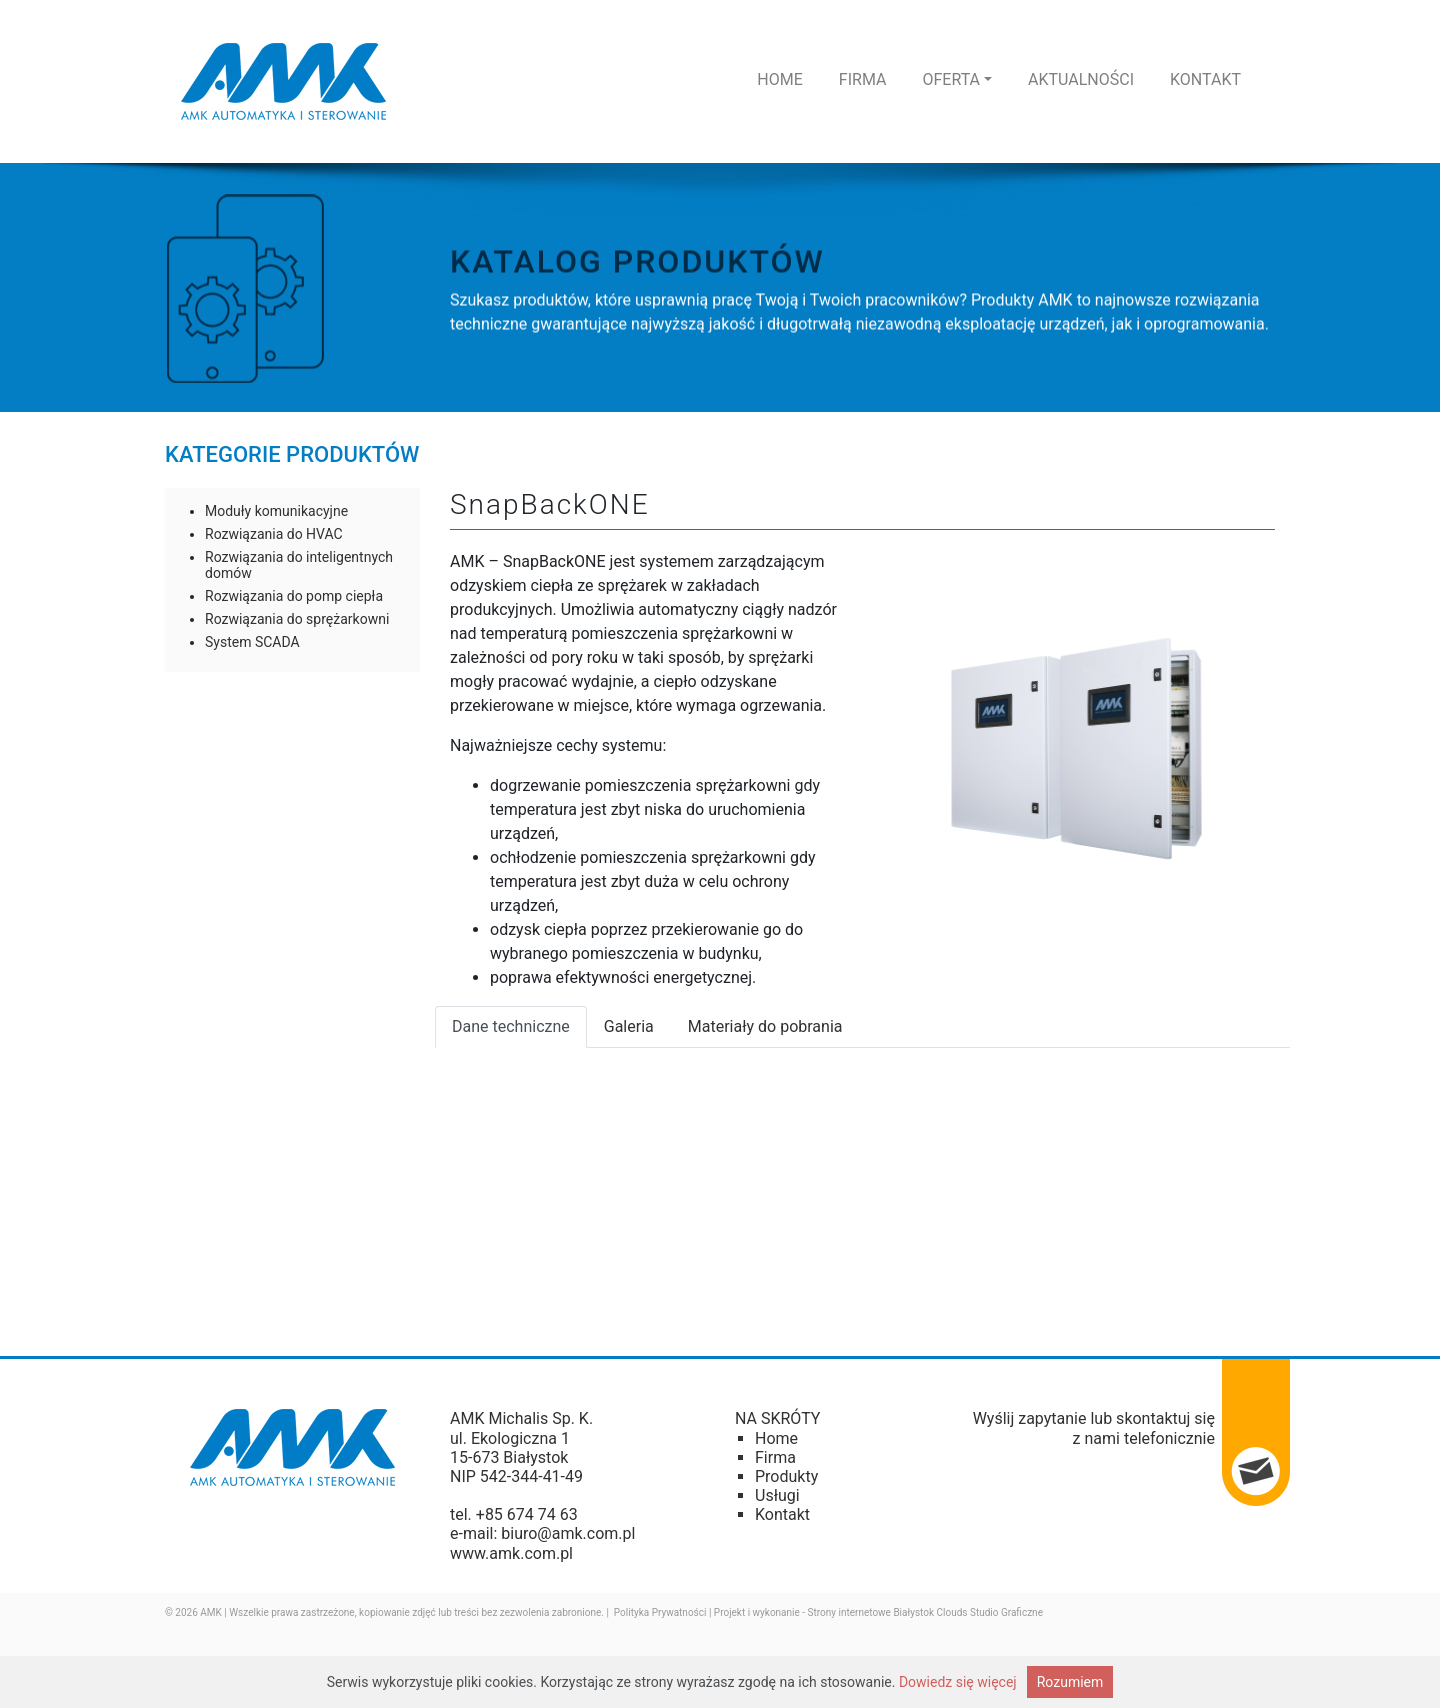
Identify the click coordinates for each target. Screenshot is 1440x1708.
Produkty (786, 1476)
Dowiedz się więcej (958, 1682)
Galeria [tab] (629, 1026)
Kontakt (1205, 79)
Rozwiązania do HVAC (274, 534)
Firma (863, 79)
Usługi (777, 1495)
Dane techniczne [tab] (511, 1026)
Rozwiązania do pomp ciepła (294, 596)
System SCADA (252, 642)
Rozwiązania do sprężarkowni (297, 619)
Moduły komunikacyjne (276, 511)
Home (779, 79)
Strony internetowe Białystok (871, 1612)
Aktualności (1081, 79)
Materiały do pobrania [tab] (765, 1026)
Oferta (957, 79)
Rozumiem (1070, 1682)
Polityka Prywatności (660, 1612)
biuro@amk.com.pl (568, 1533)
